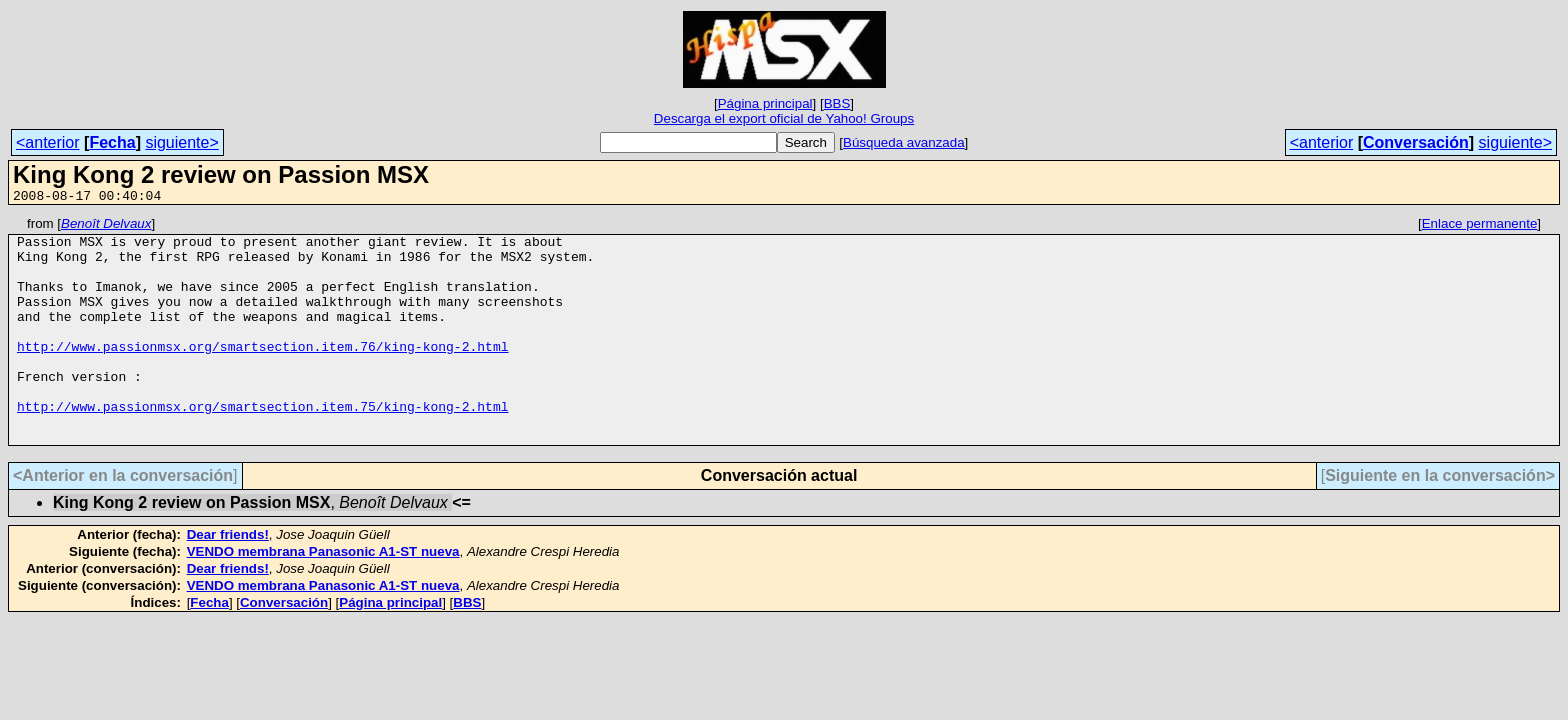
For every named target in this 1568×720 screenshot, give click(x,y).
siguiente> (181, 142)
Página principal (765, 103)
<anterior (48, 142)
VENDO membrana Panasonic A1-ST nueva (323, 596)
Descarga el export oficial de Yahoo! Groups (784, 118)
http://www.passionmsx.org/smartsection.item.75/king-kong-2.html (262, 445)
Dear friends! (228, 579)
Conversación (1416, 142)
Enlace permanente (1480, 226)
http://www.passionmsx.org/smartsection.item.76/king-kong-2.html (262, 373)
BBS (837, 103)
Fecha (112, 142)
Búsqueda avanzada (904, 142)
